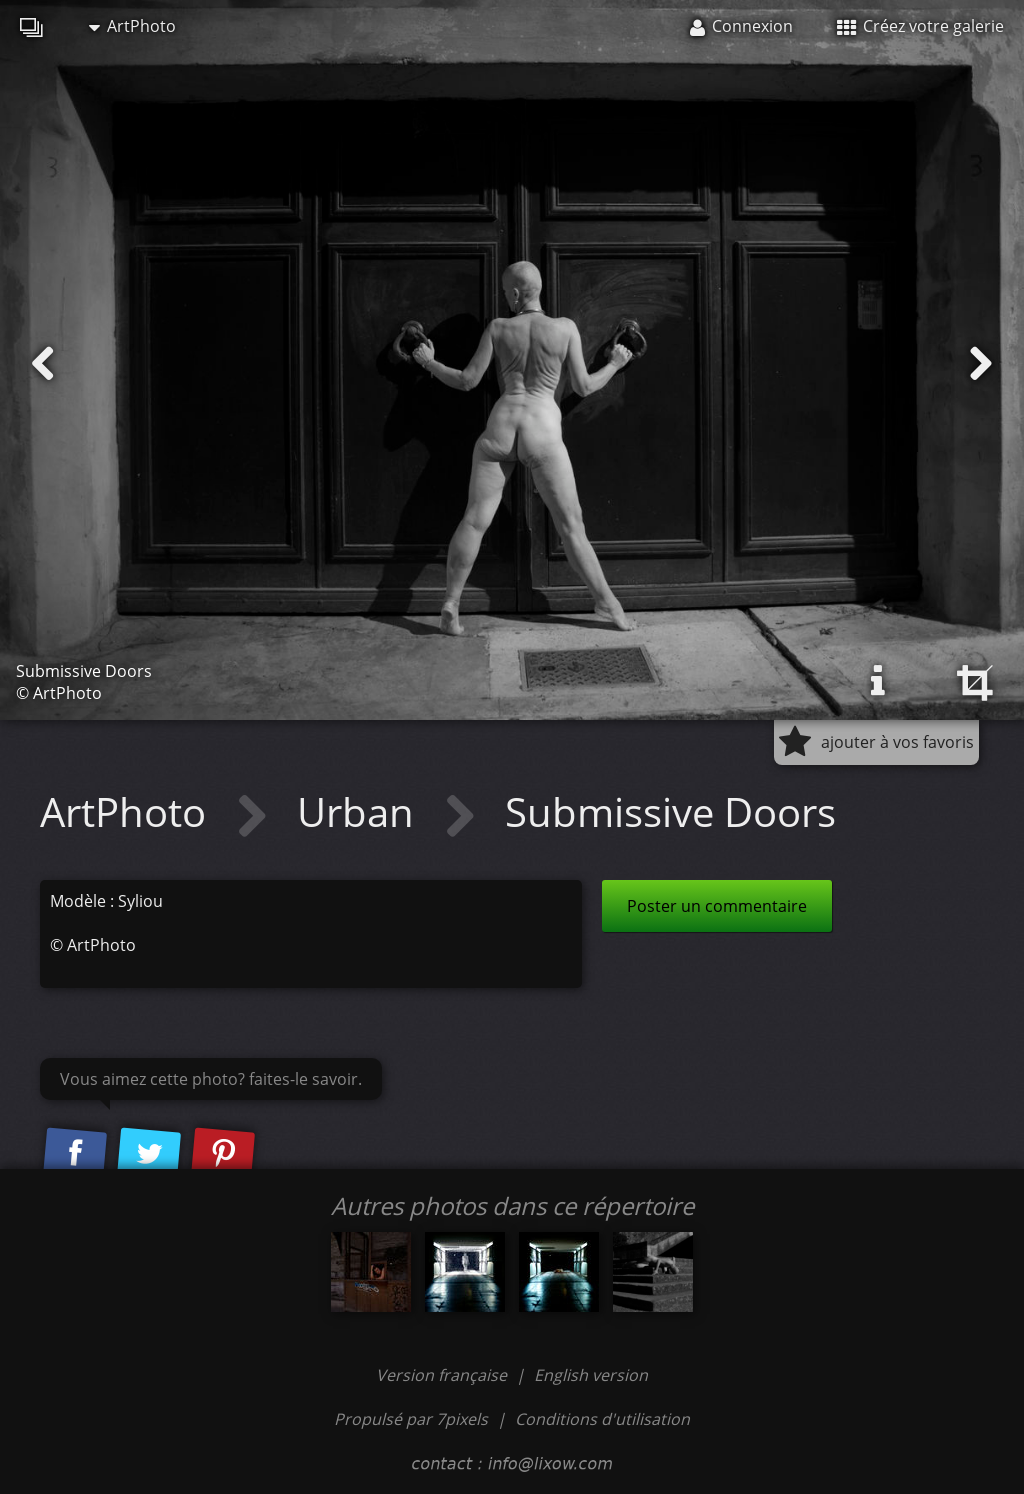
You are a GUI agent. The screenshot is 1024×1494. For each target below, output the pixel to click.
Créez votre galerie (920, 26)
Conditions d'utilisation (602, 1419)
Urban (360, 811)
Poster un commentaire (717, 906)
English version (591, 1375)
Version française (443, 1375)
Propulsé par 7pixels (411, 1419)
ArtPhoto (132, 26)
